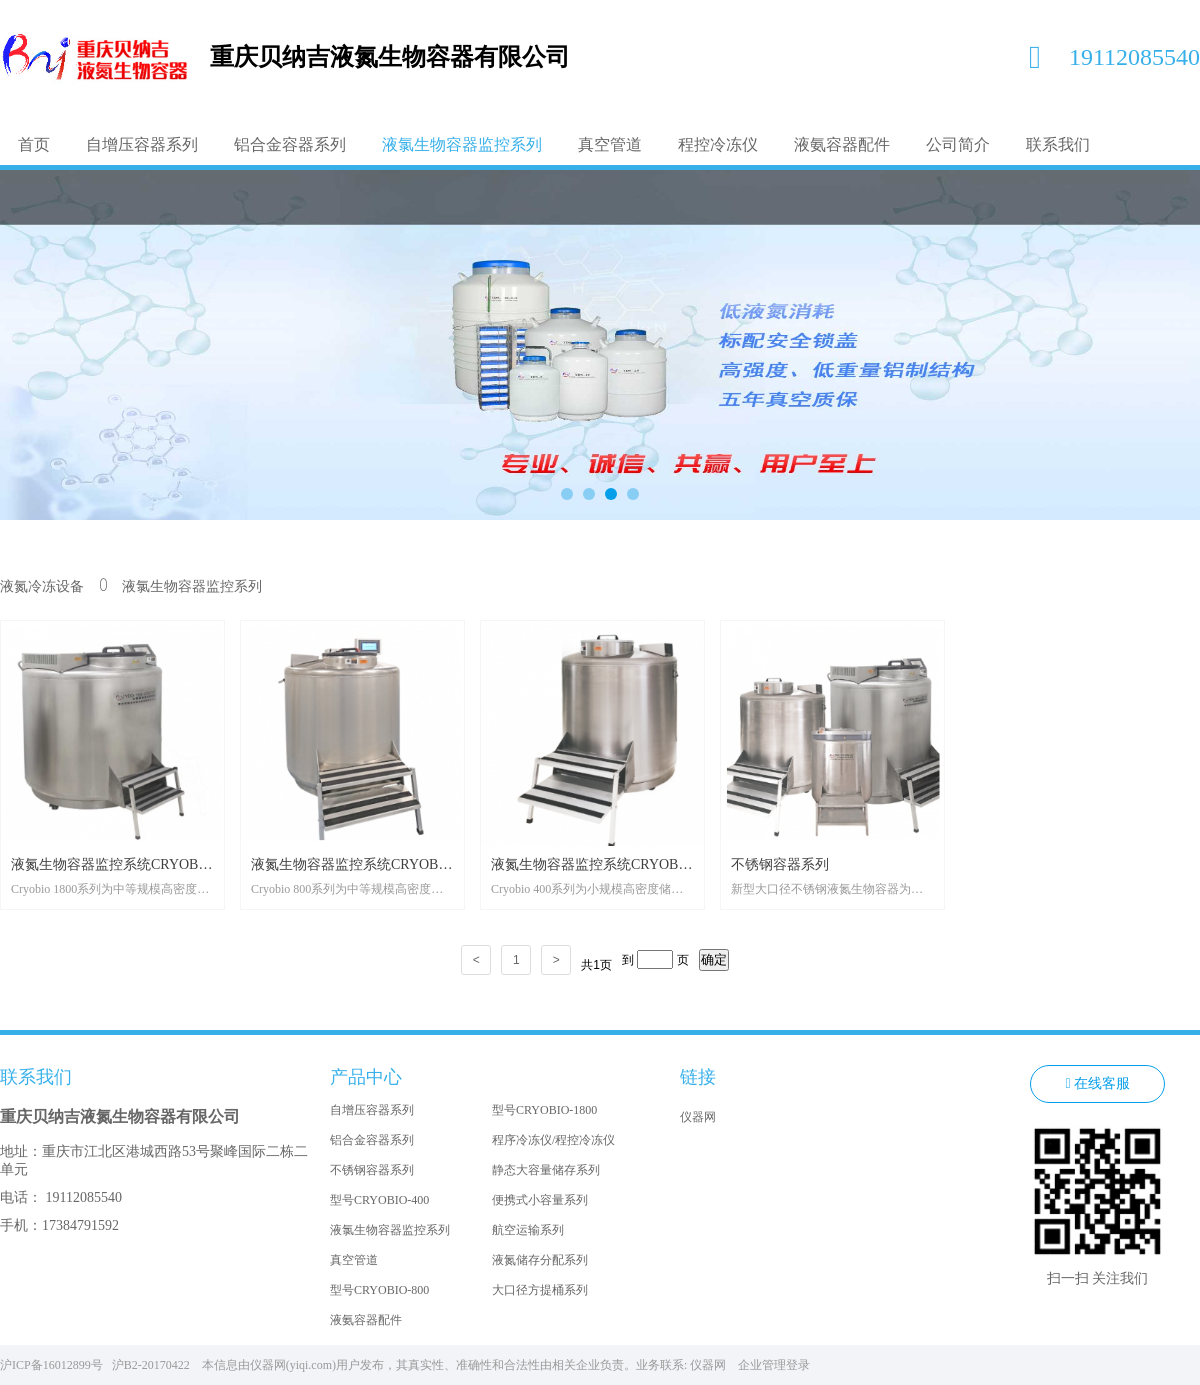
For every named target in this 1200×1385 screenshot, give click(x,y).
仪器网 (698, 1117)
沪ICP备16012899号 (54, 1365)
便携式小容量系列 (540, 1200)
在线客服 (1097, 1084)
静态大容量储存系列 (546, 1170)
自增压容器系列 (142, 144)
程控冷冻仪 (718, 144)
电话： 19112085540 (61, 1197)
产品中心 (366, 1077)
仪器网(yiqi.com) (293, 1365)
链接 (698, 1077)
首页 (34, 144)
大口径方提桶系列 (540, 1290)
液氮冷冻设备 (42, 586)
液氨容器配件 (842, 144)
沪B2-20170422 (155, 1365)
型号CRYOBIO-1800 (544, 1110)
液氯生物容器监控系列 (462, 144)
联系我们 (1058, 144)
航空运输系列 (528, 1230)
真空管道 (610, 144)
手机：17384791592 (59, 1225)
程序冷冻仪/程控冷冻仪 (553, 1140)
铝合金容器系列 (290, 144)
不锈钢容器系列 (372, 1170)
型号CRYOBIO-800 (379, 1290)
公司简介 (958, 144)
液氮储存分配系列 (540, 1260)
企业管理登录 (774, 1365)
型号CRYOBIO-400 (379, 1200)
